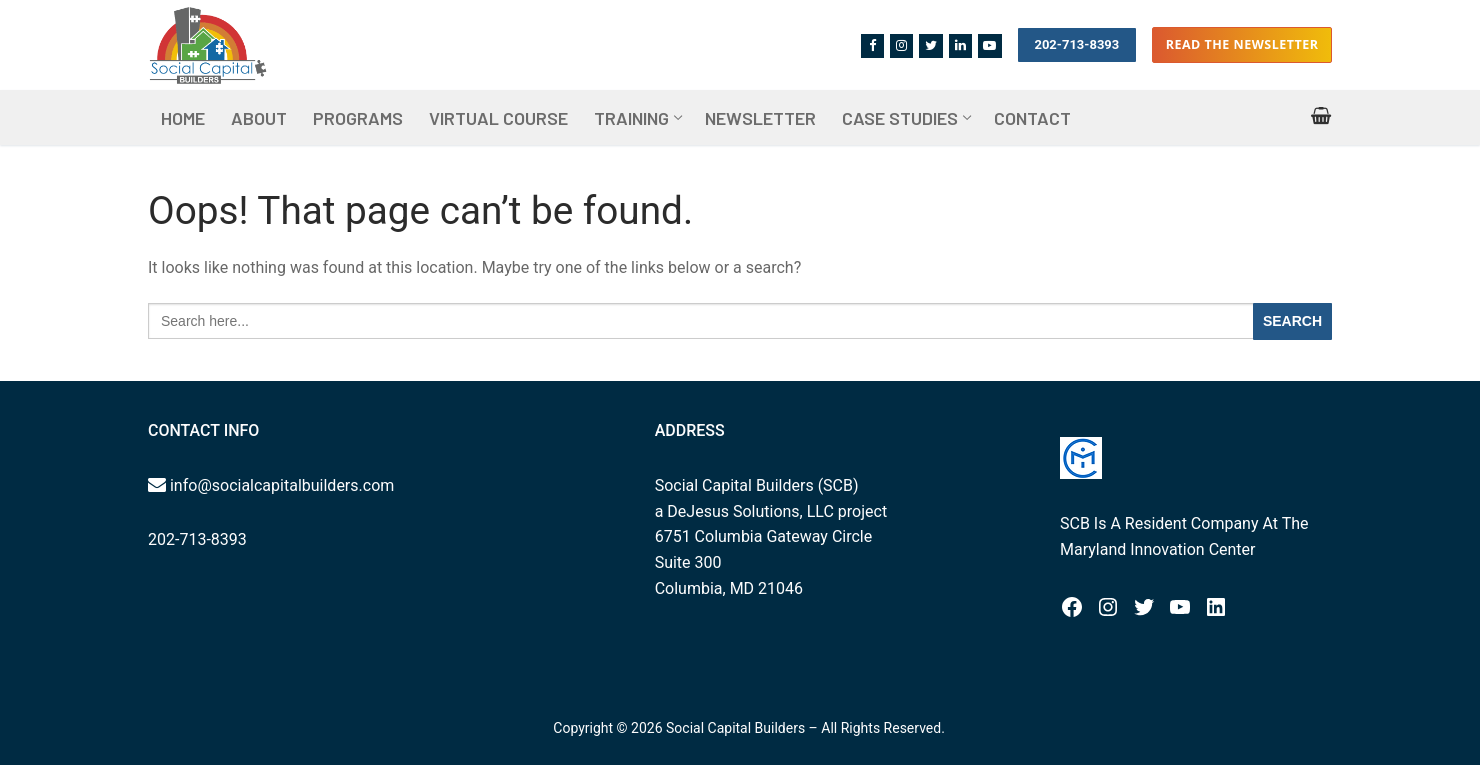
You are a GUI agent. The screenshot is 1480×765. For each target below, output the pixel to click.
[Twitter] (930, 45)
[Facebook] (872, 45)
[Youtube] (989, 45)
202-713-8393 (1076, 44)
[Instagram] (901, 45)
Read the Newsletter (1242, 44)
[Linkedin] (960, 45)
